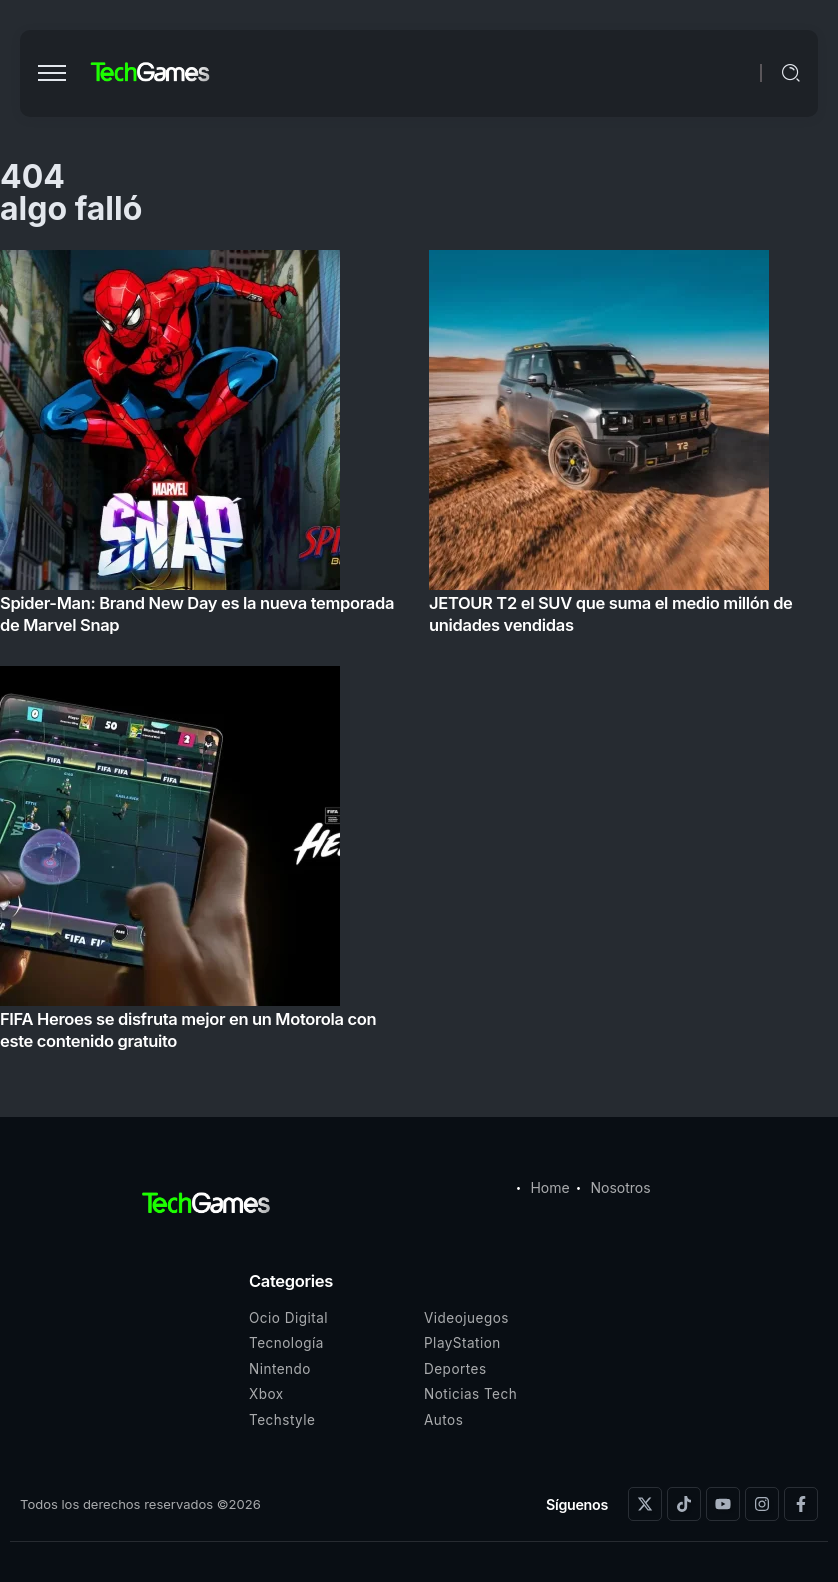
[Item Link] (419, 656)
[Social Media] (645, 1504)
